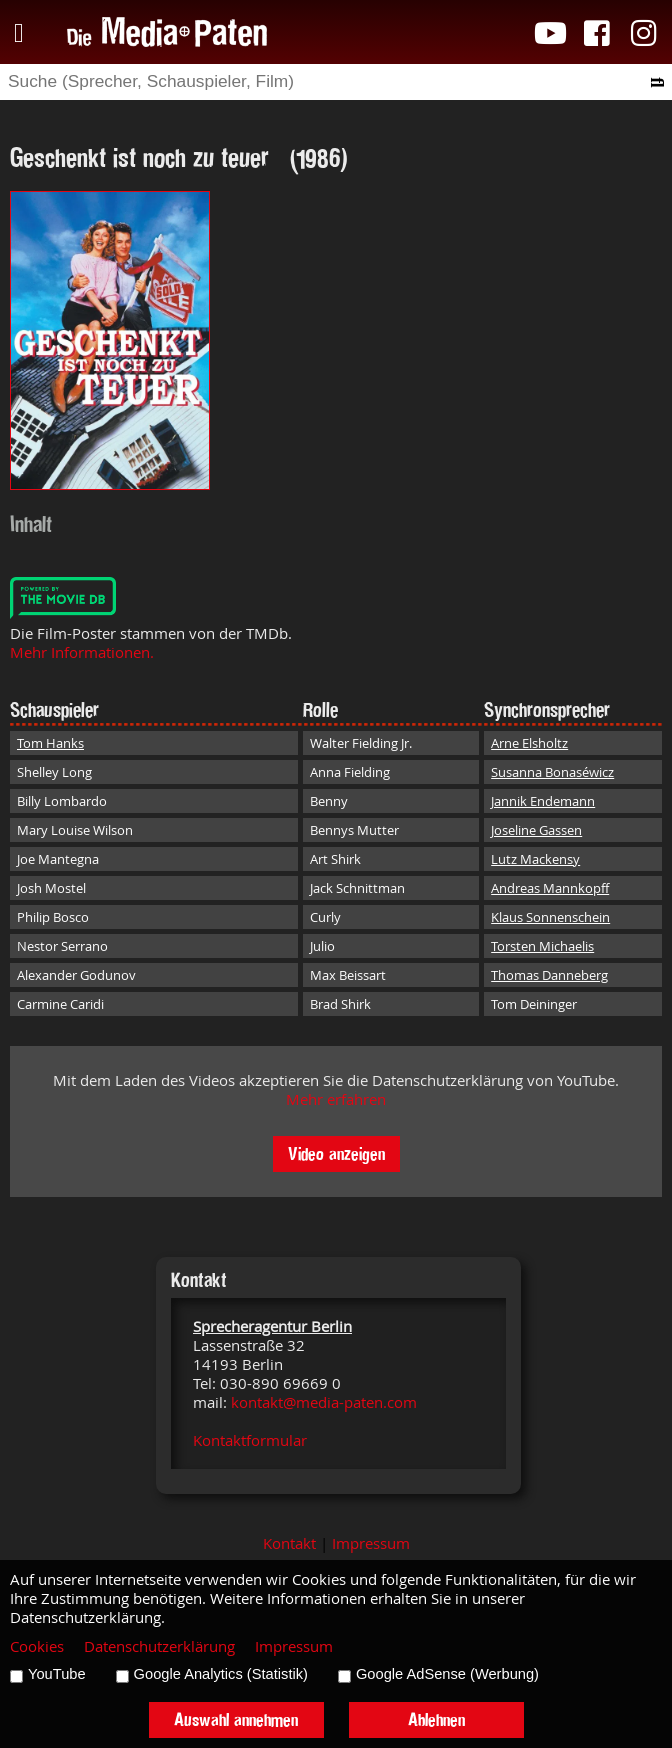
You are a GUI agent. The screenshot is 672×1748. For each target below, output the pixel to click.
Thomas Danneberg (549, 975)
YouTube (57, 1674)
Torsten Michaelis (542, 946)
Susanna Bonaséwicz (552, 772)
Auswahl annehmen (236, 1719)
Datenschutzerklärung (159, 1646)
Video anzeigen (336, 1153)
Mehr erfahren (336, 1099)
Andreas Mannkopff (550, 888)
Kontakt (289, 1543)
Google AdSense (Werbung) (447, 1674)
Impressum (371, 1543)
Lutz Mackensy (535, 859)
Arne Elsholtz (529, 743)
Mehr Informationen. (82, 652)
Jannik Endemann (543, 801)
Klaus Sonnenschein (550, 917)
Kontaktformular (250, 1440)
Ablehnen (436, 1719)
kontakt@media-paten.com (324, 1402)
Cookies (37, 1646)
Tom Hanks (50, 743)
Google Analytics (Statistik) (221, 1674)
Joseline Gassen (536, 830)
